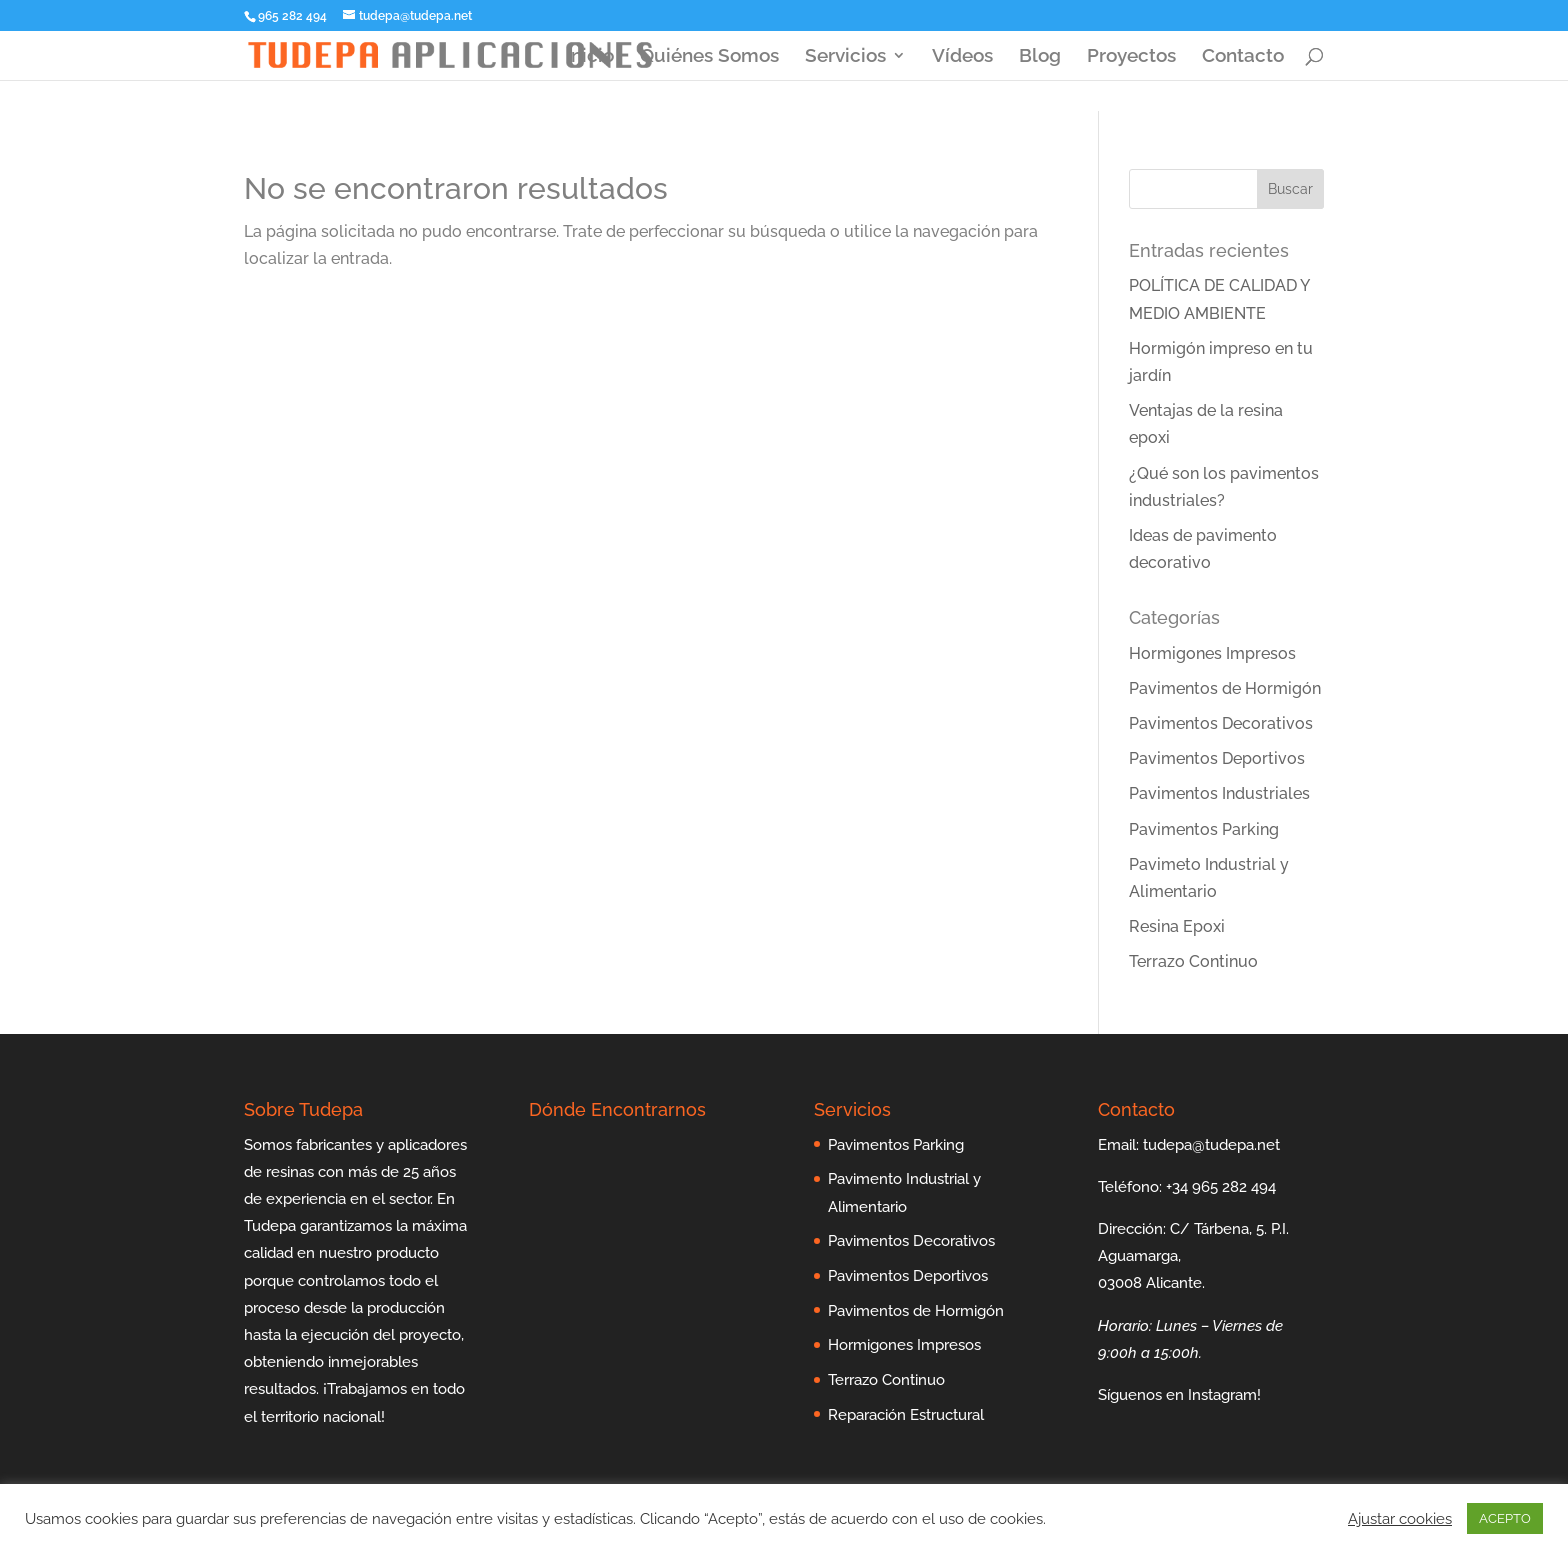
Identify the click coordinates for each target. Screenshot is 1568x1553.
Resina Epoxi (1177, 926)
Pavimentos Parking (1204, 829)
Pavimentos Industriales (1219, 793)
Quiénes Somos (709, 57)
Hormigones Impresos (1212, 653)
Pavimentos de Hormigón (1225, 688)
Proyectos (1131, 57)
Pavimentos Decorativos (1221, 723)
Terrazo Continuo (1193, 961)
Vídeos (962, 57)
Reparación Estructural (906, 1415)
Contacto (1243, 57)
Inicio (590, 57)
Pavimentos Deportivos (1217, 758)
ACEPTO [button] (1505, 1518)
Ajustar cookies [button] (1400, 1518)
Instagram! (1224, 1395)
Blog (1040, 57)
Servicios (845, 57)
